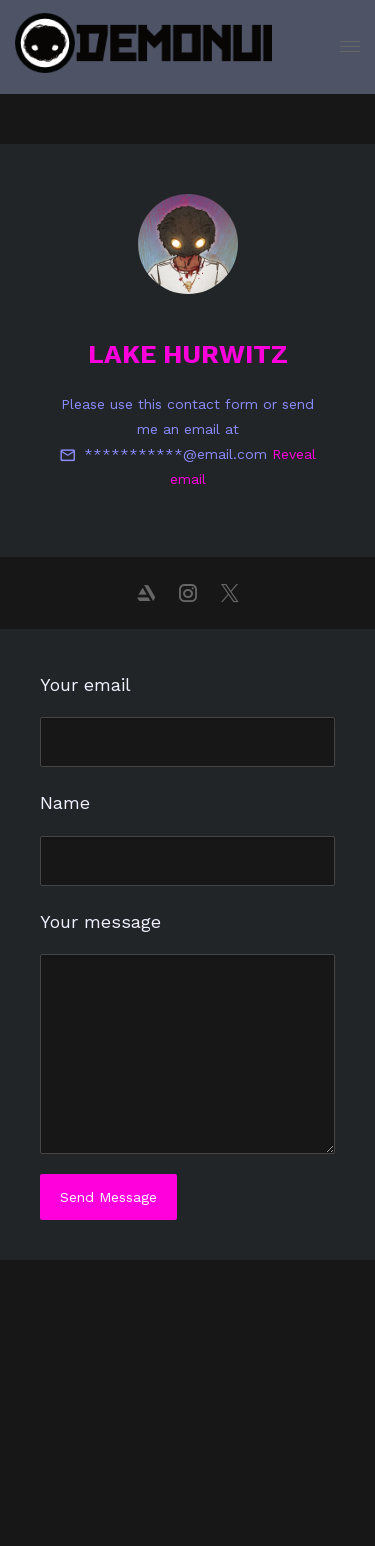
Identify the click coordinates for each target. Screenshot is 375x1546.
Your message (100, 921)
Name (65, 802)
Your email (85, 684)
